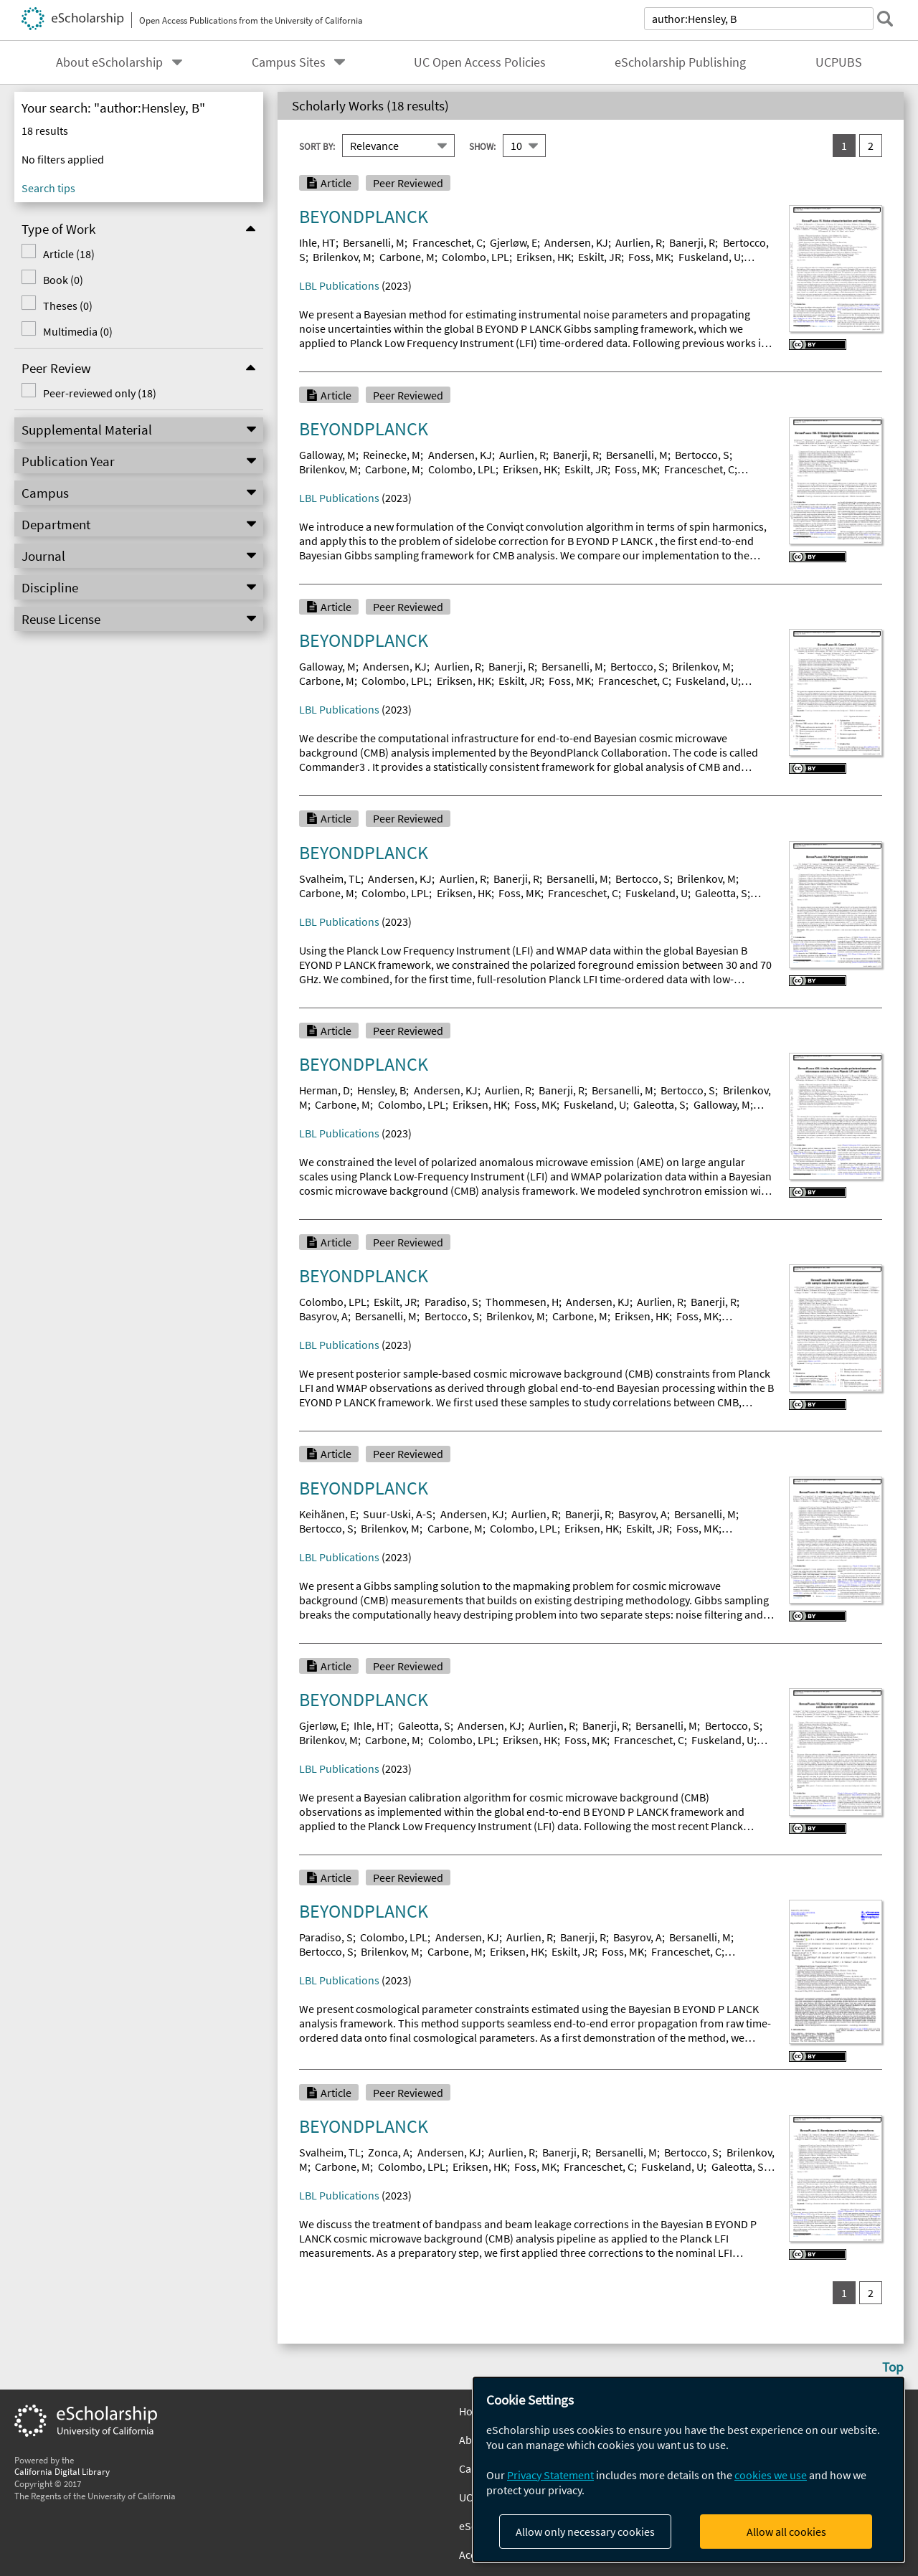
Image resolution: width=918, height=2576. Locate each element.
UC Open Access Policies (480, 62)
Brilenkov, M (342, 257)
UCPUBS (838, 62)
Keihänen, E (327, 1514)
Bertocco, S (702, 455)
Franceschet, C (447, 242)
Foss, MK (649, 257)
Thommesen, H (522, 1301)
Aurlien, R (638, 242)
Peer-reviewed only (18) (98, 393)
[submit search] (885, 18)
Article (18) (67, 254)
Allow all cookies (786, 2531)
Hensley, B (381, 1090)
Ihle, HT (317, 242)
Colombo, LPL (475, 257)
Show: (482, 145)
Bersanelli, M (373, 242)
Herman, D (324, 1090)
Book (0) (62, 280)
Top (893, 2366)
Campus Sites (289, 62)
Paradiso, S (451, 1301)
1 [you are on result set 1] (844, 145)
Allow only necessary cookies (585, 2531)
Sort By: (317, 145)
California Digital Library (62, 2471)
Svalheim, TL (330, 878)
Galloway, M (327, 455)
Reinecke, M (391, 455)
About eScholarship (109, 62)
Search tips (48, 188)
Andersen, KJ (576, 242)
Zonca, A (389, 2152)
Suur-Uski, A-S (397, 1514)
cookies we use (770, 2475)
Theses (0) (66, 305)
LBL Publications (339, 285)
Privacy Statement (550, 2475)
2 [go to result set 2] (871, 145)
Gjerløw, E (513, 242)
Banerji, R (692, 242)
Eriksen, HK (543, 257)
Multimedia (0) (76, 331)
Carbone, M (407, 257)
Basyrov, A (323, 1316)
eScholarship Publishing (680, 62)
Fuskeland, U (709, 257)
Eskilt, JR (599, 257)
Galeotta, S (721, 893)
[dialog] (688, 2469)
